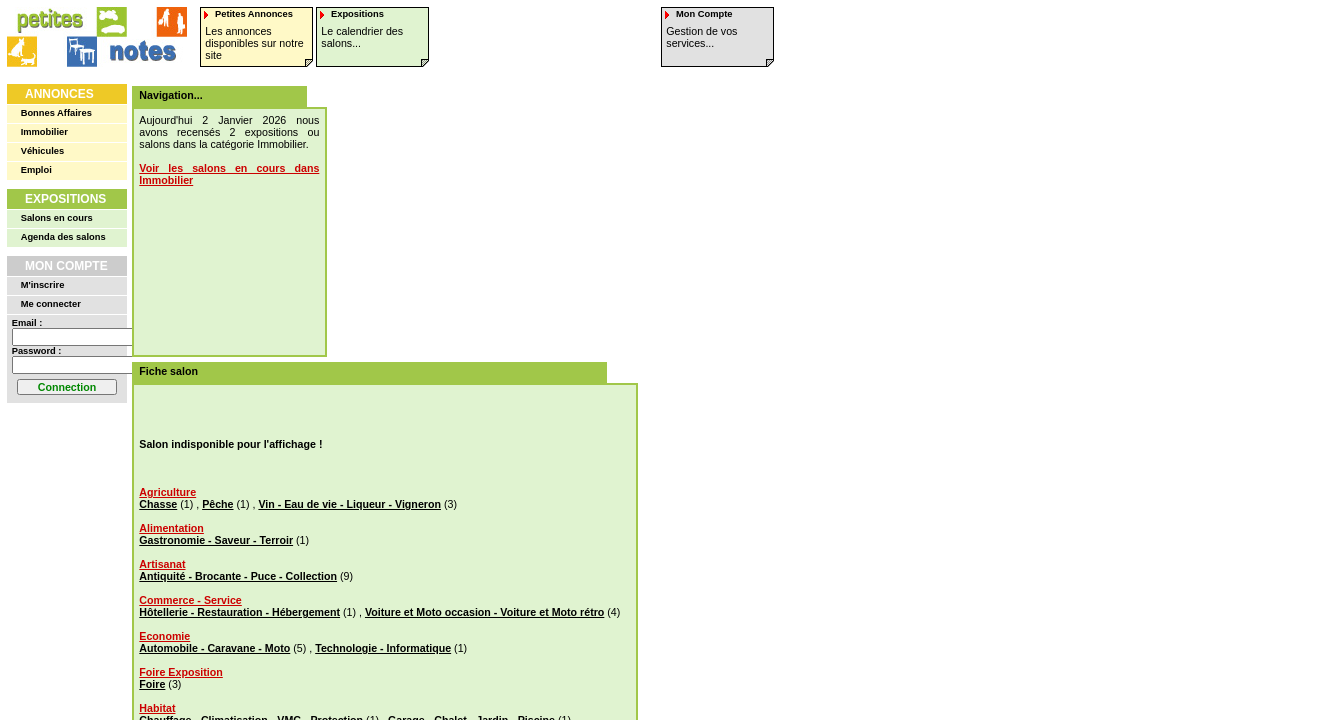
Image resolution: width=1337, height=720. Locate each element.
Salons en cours (57, 218)
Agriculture (167, 492)
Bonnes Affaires (56, 113)
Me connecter (51, 304)
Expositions (65, 199)
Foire (152, 684)
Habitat (157, 708)
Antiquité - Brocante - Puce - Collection (238, 576)
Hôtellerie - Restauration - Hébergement (239, 612)
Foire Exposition (180, 672)
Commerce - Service (190, 600)
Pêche (217, 504)
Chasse (158, 504)
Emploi (36, 170)
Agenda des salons (63, 237)
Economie (164, 636)
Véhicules (43, 151)
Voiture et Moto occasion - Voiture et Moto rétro (484, 612)
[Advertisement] (472, 211)
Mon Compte (66, 266)
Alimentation (171, 528)
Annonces (59, 94)
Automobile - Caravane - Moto (214, 648)
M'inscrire (43, 285)
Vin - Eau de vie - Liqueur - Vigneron (349, 504)
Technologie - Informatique (383, 648)
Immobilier (44, 132)
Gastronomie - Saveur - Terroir (216, 540)
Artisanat (162, 564)
